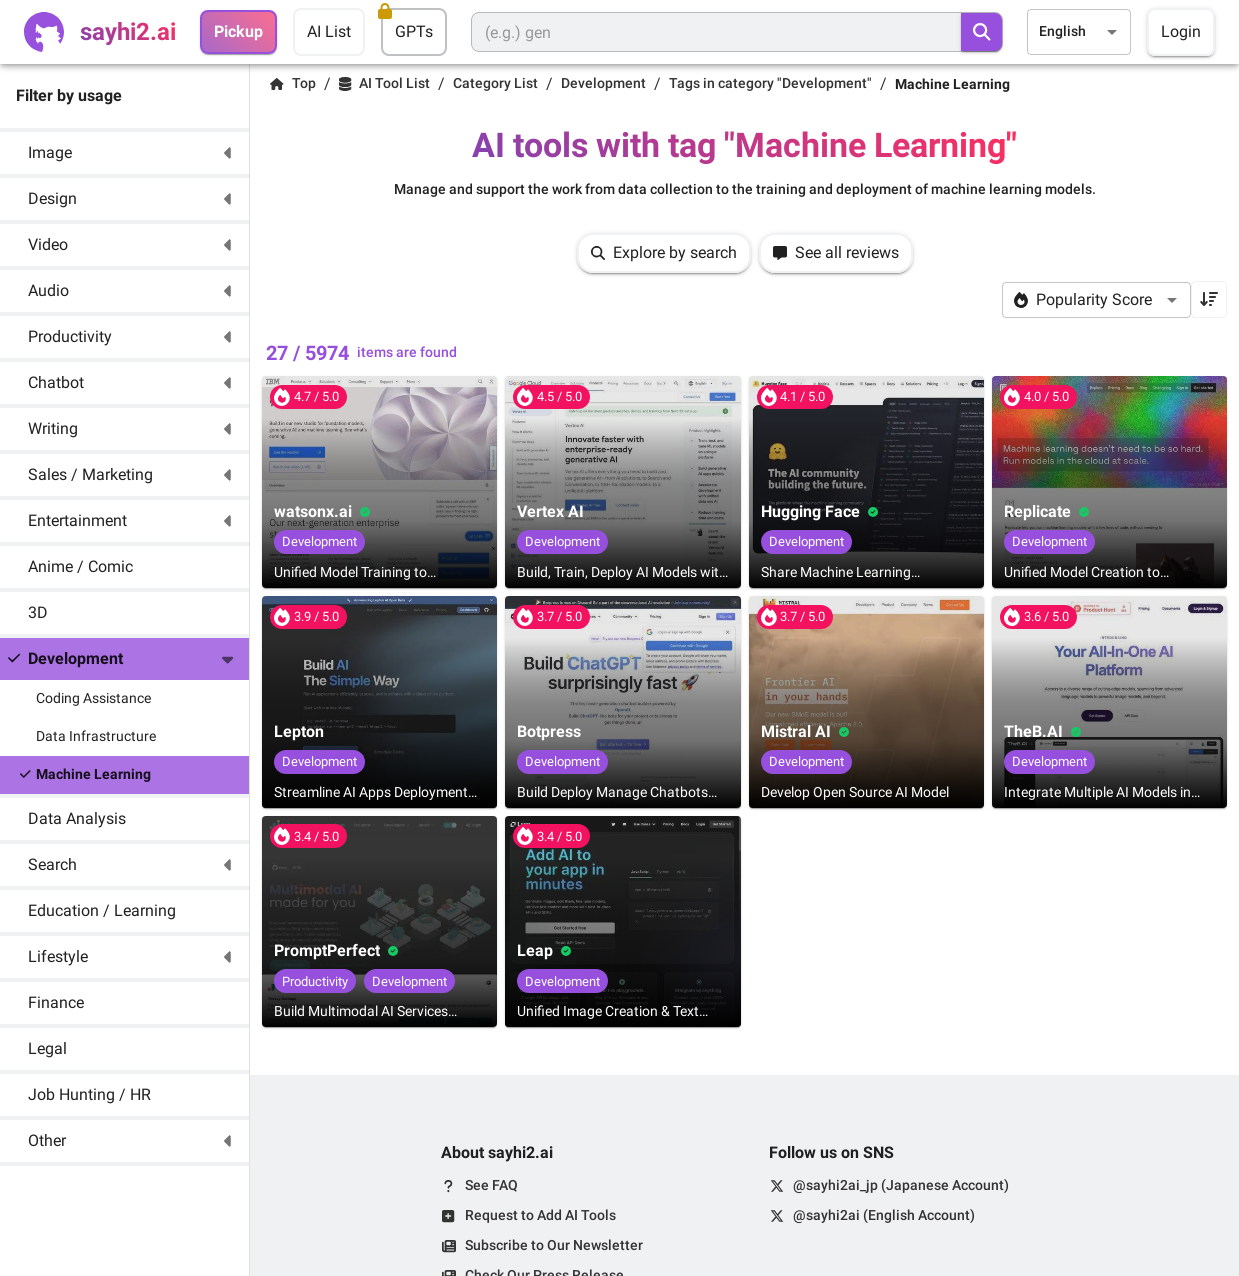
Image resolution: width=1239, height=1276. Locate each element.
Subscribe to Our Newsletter (554, 1245)
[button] (124, 153)
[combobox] (1079, 31)
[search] (982, 32)
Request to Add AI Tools (540, 1215)
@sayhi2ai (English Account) (884, 1215)
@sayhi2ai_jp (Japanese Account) (901, 1185)
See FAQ (491, 1185)
